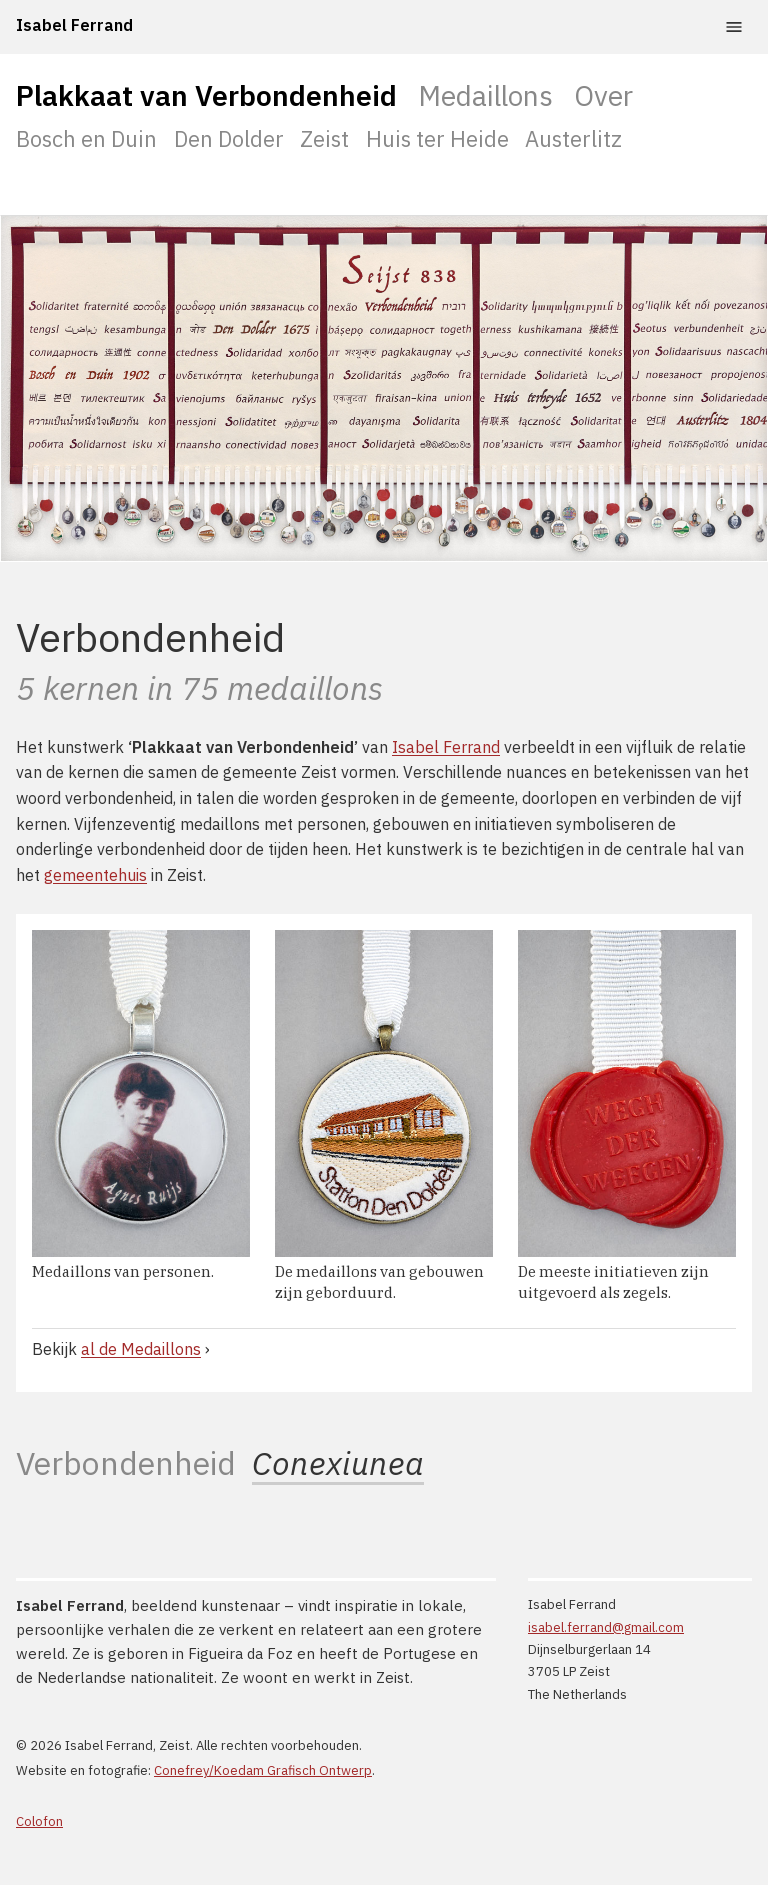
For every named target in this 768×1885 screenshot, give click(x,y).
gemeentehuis (95, 875)
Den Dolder (229, 138)
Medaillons (485, 95)
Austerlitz (573, 138)
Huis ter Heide (437, 138)
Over (603, 95)
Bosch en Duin (86, 138)
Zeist (324, 138)
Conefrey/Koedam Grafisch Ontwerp (263, 1770)
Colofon (39, 1821)
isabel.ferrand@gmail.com (606, 1627)
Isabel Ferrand (74, 25)
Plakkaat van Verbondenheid (206, 95)
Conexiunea (338, 1464)
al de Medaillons (141, 1349)
